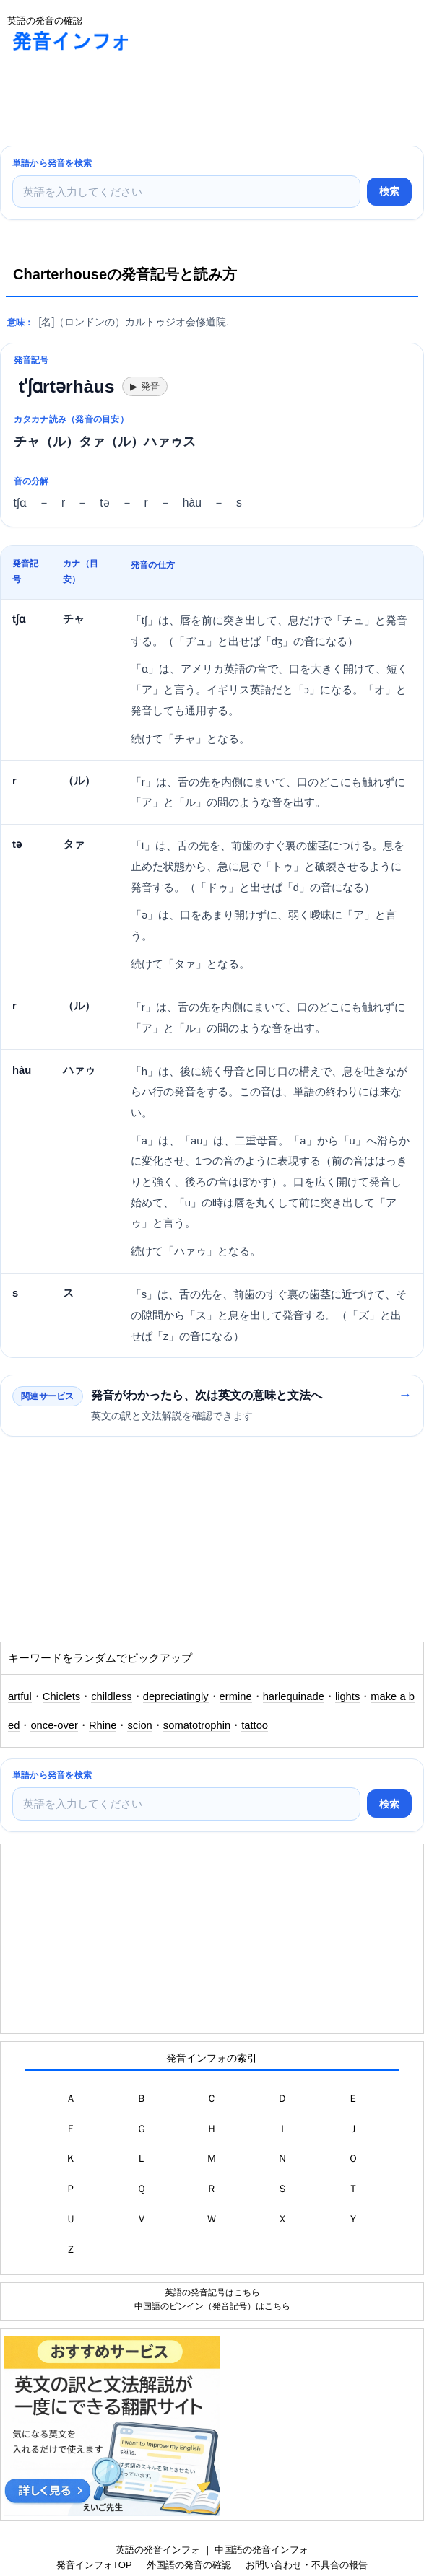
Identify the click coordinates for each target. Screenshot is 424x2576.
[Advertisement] (115, 94)
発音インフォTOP (93, 2564)
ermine (236, 1696)
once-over (54, 1725)
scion (139, 1725)
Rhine (103, 1725)
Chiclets (61, 1696)
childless (111, 1696)
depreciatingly (176, 1696)
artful (20, 1696)
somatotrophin (196, 1725)
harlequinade (293, 1696)
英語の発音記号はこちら (212, 2292)
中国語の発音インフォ (261, 2549)
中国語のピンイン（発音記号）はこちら (212, 2305)
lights (347, 1696)
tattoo (254, 1725)
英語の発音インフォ (158, 2549)
